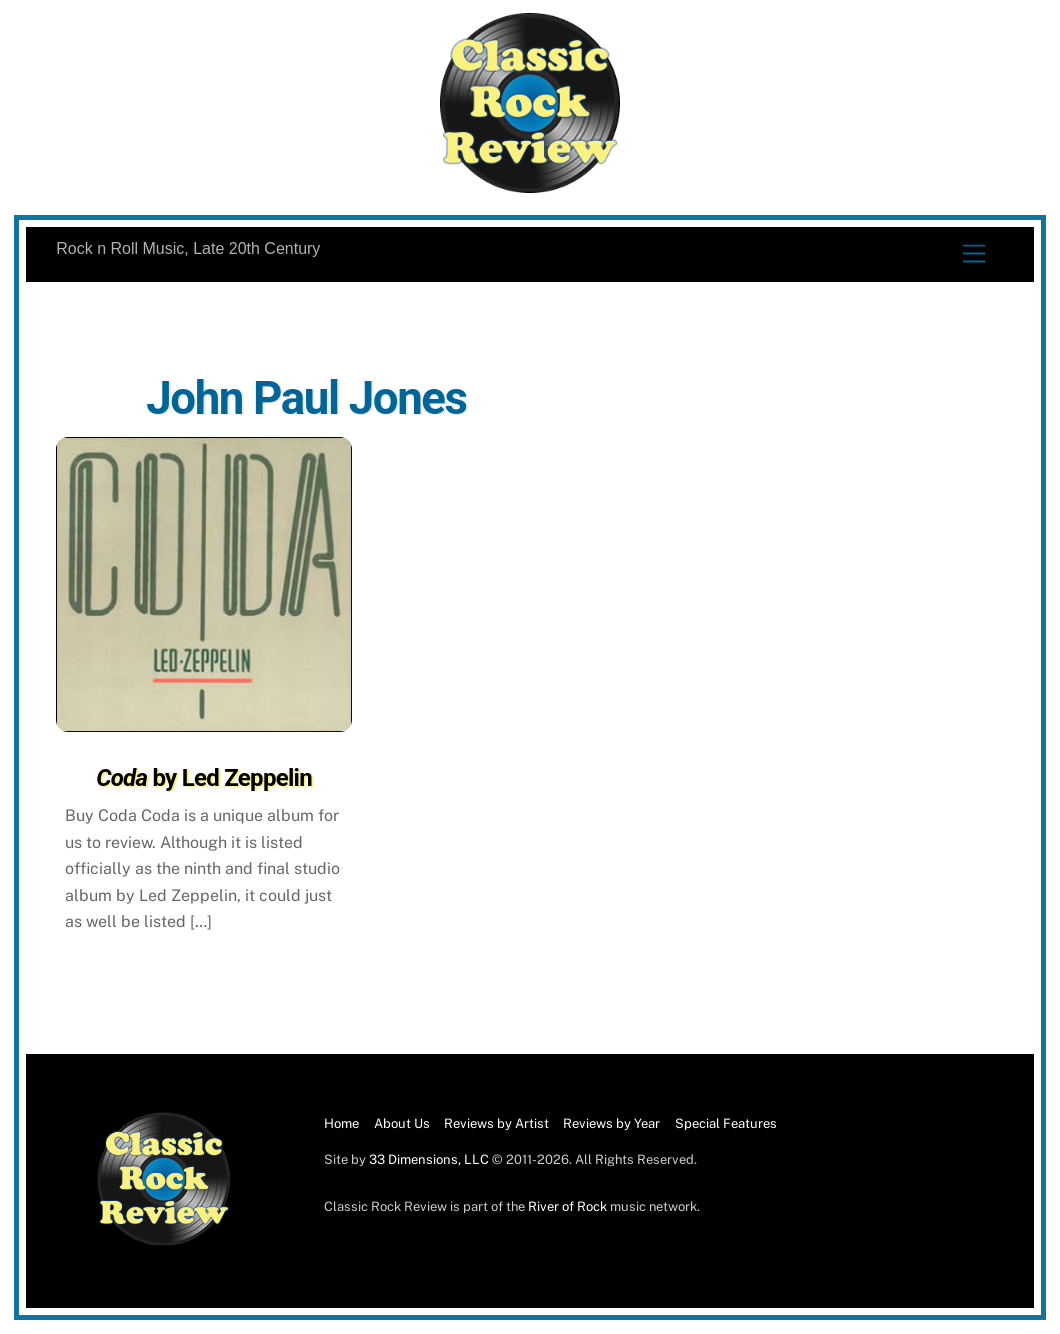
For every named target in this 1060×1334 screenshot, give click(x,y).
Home (341, 1123)
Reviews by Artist (496, 1123)
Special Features (726, 1123)
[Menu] (974, 254)
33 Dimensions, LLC (429, 1159)
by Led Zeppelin (204, 778)
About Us (402, 1123)
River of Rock (567, 1206)
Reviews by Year (611, 1123)
